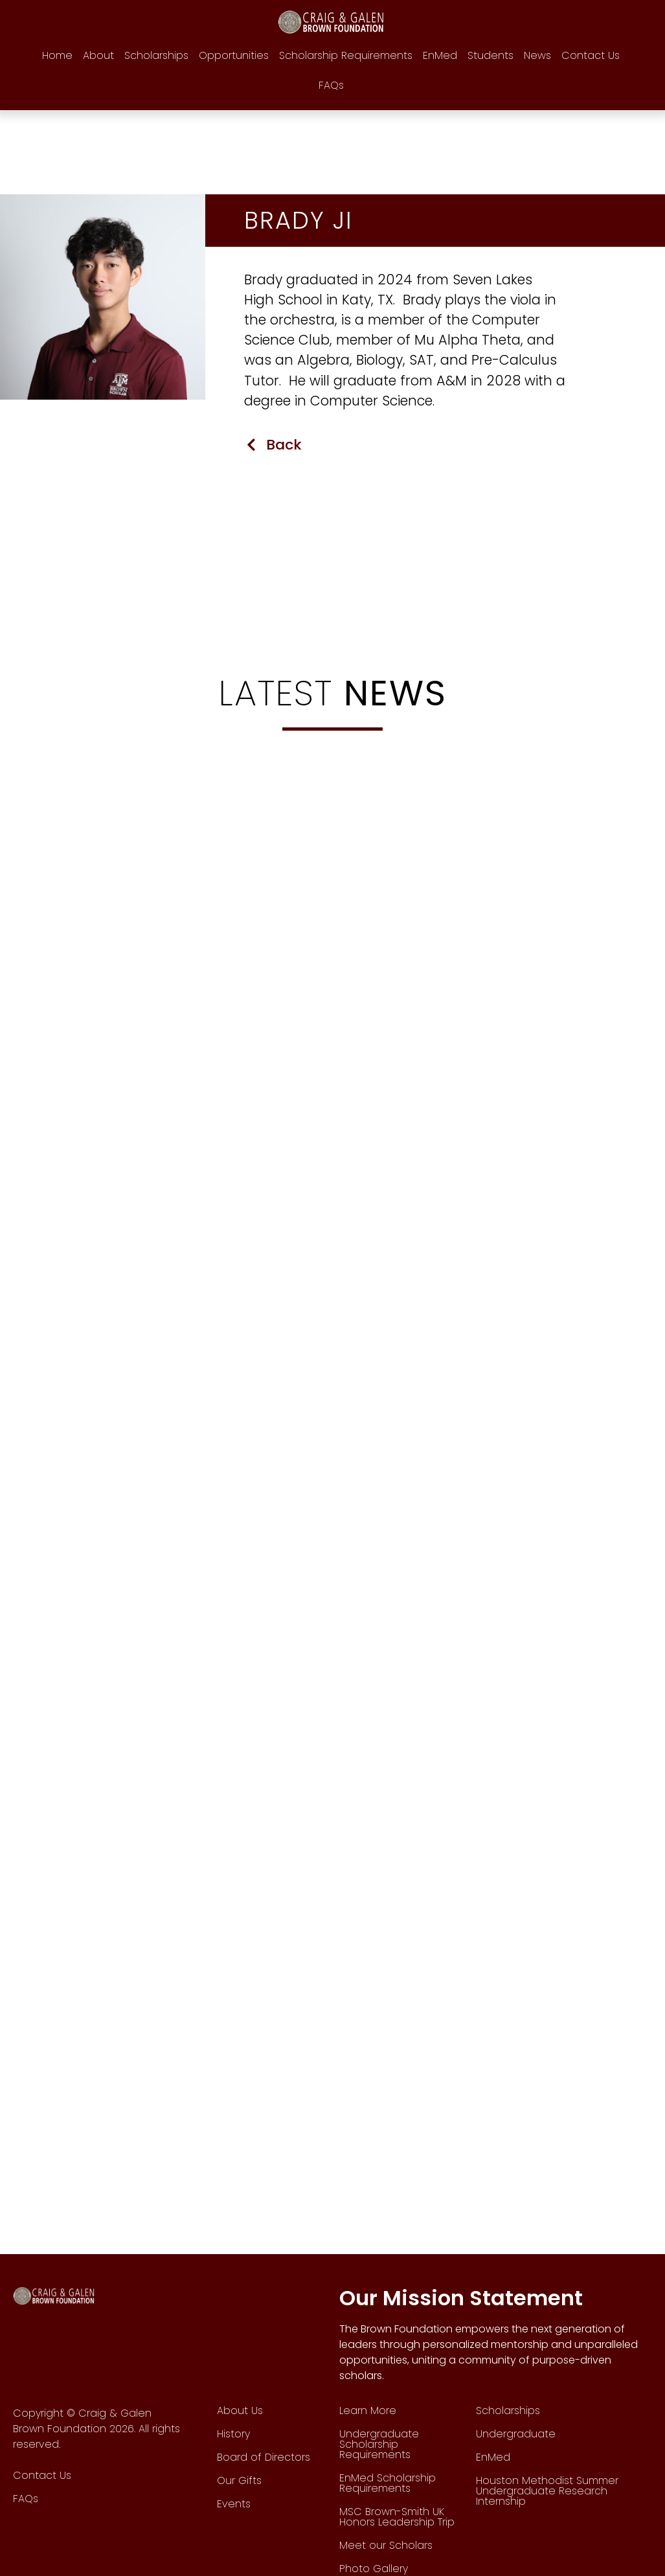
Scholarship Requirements (345, 55)
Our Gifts (239, 2481)
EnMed (440, 55)
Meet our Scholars (386, 2545)
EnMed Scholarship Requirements (387, 2483)
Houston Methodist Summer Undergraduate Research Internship (547, 2491)
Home (57, 55)
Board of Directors (263, 2457)
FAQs (331, 85)
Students (490, 55)
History (233, 2434)
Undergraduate (516, 2434)
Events (234, 2504)
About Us (240, 2411)
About (98, 55)
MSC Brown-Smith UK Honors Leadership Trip (397, 2517)
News (537, 55)
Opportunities (234, 55)
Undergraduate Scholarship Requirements (379, 2445)
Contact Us (590, 55)
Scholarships (156, 55)
